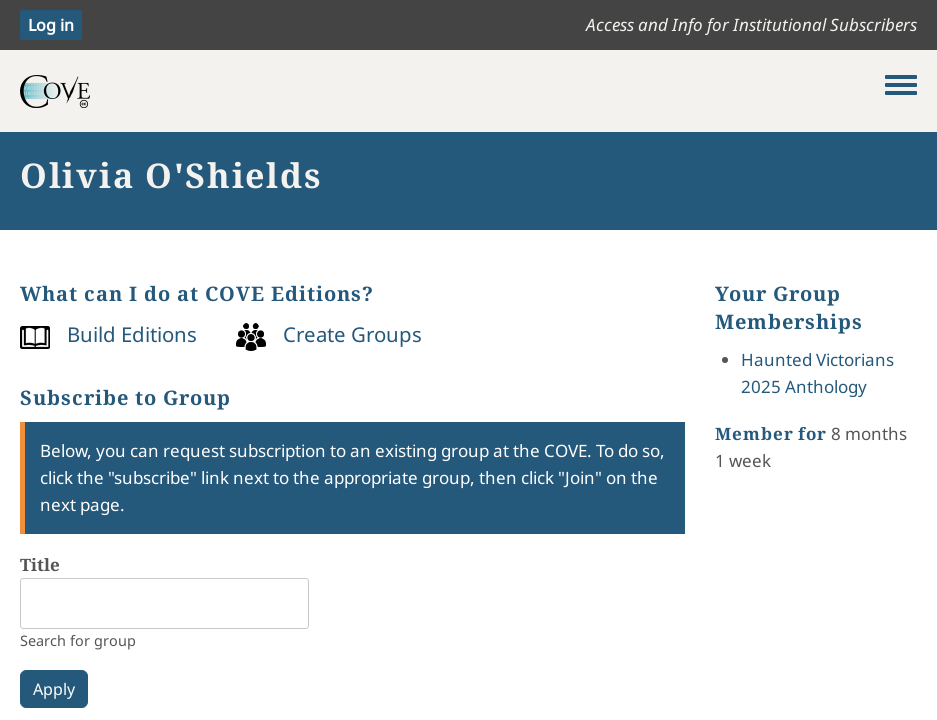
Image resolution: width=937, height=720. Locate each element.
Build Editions (132, 334)
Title (40, 564)
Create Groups (352, 334)
